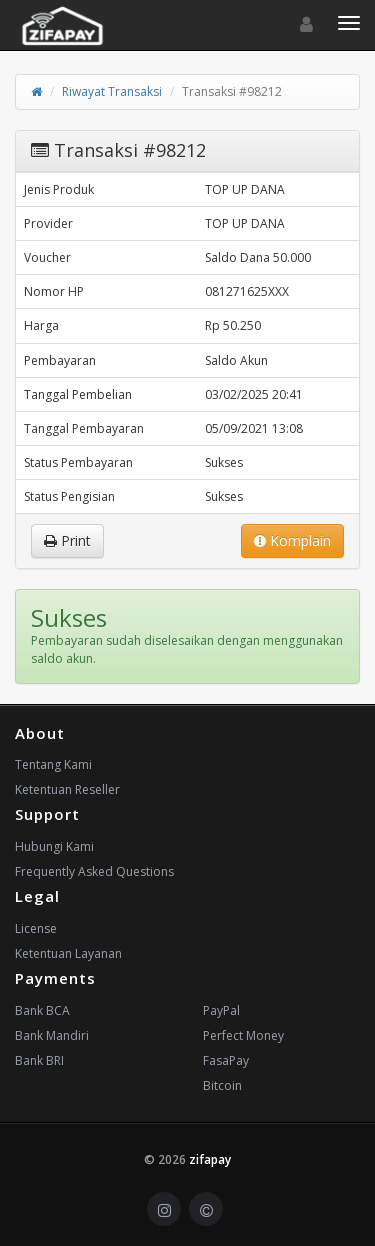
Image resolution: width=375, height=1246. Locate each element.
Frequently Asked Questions (94, 871)
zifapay (210, 1159)
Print (67, 540)
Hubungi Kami (54, 846)
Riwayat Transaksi (112, 91)
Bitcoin (222, 1085)
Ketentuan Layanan (68, 953)
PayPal (221, 1010)
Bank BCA (42, 1010)
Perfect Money (243, 1035)
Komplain (292, 540)
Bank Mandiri (52, 1035)
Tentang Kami (53, 764)
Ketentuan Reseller (67, 789)
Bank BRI (39, 1060)
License (36, 928)
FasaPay (226, 1060)
